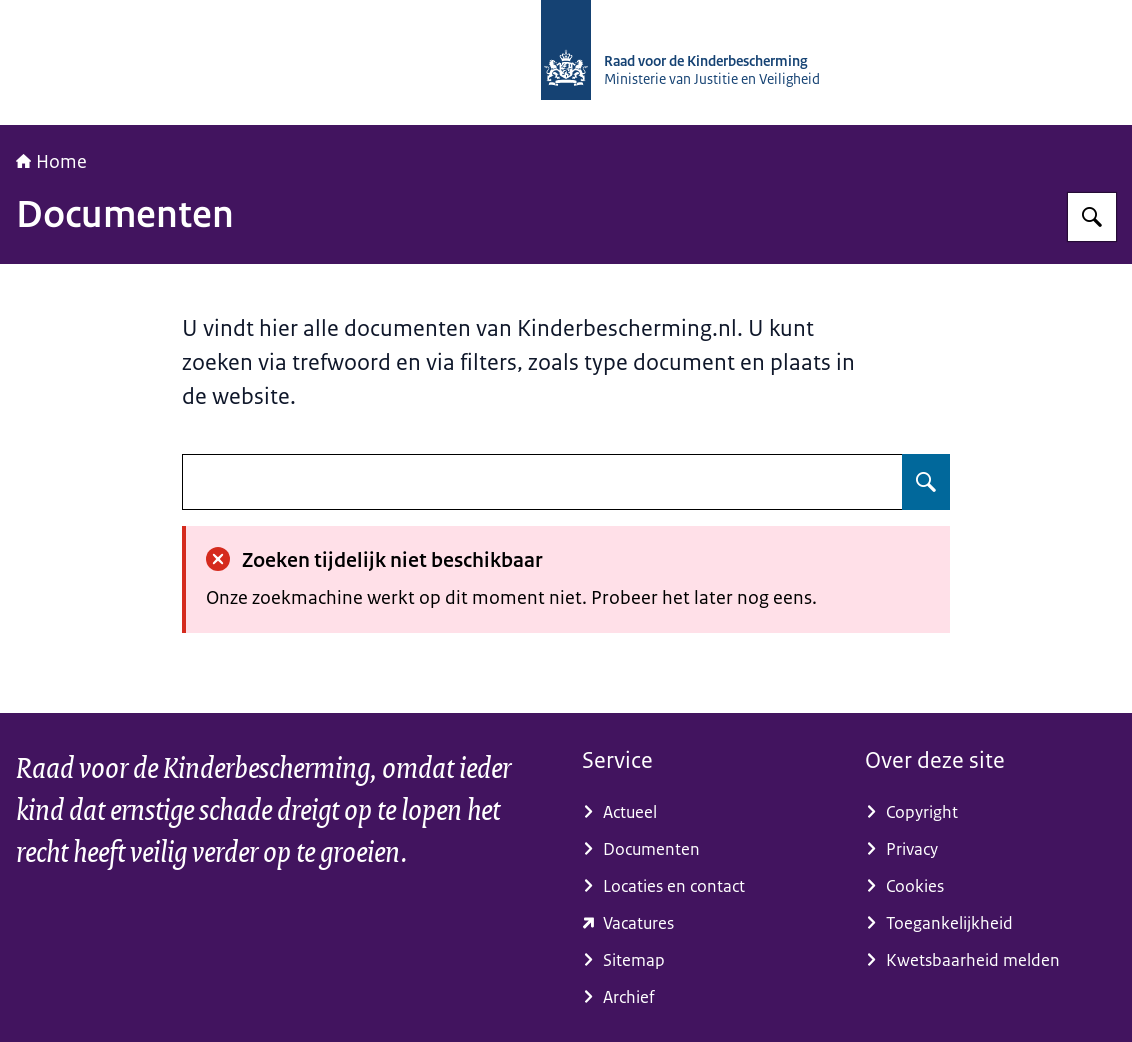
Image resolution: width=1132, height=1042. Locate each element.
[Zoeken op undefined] (926, 482)
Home (51, 162)
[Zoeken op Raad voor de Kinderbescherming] (1092, 217)
